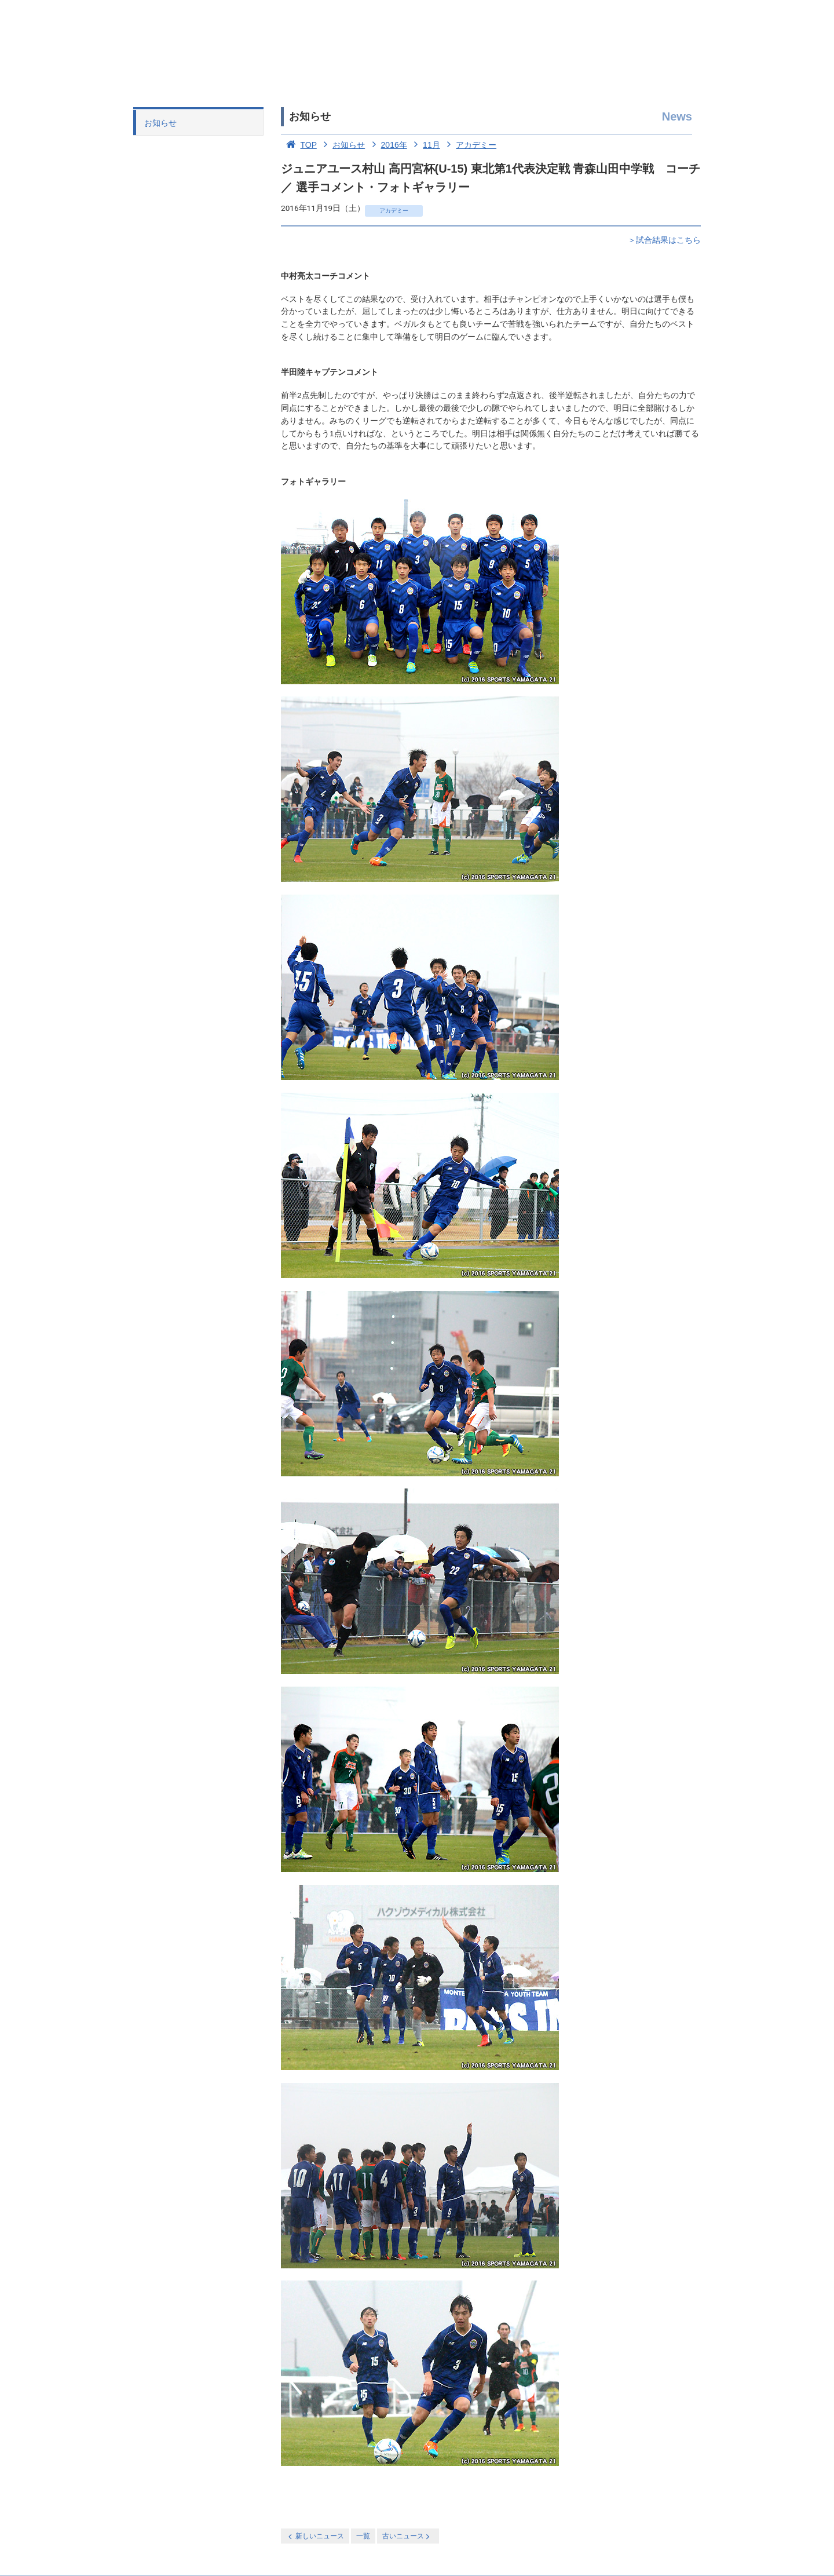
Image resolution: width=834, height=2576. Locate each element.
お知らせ (160, 122)
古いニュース (406, 2536)
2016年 (387, 144)
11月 (424, 144)
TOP (299, 144)
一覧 (363, 2536)
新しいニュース (315, 2536)
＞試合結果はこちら (664, 240)
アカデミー (469, 144)
